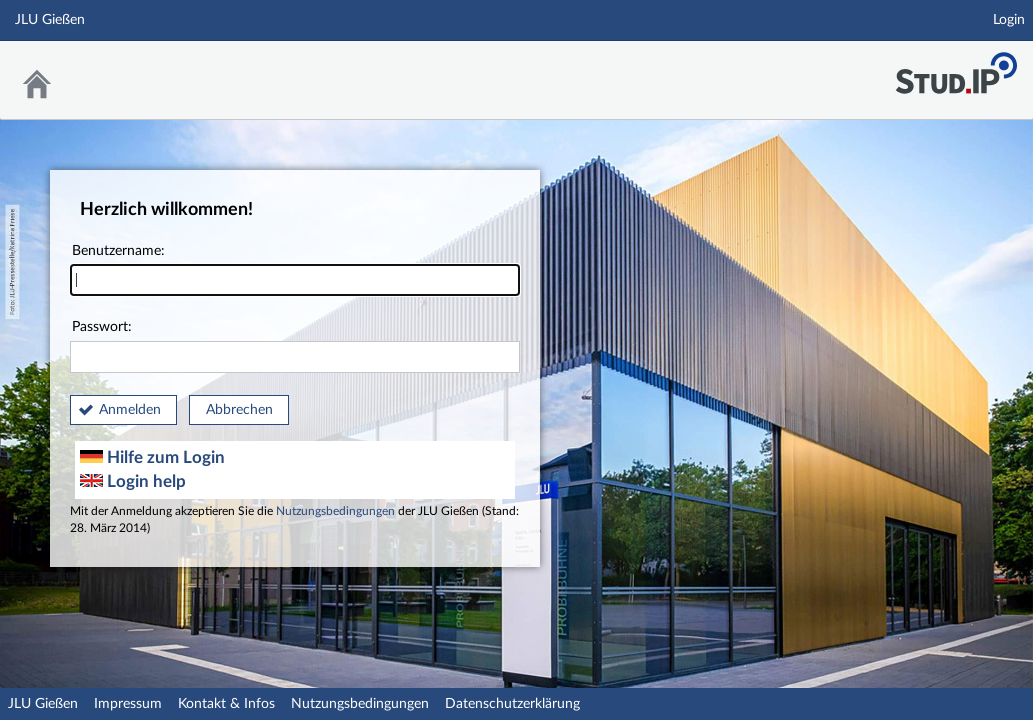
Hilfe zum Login (152, 457)
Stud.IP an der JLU (956, 67)
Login (1009, 20)
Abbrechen (239, 410)
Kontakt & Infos (226, 704)
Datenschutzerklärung (512, 704)
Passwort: (295, 346)
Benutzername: (295, 270)
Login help (133, 481)
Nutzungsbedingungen (335, 511)
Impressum (128, 704)
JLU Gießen (43, 704)
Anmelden (130, 410)
